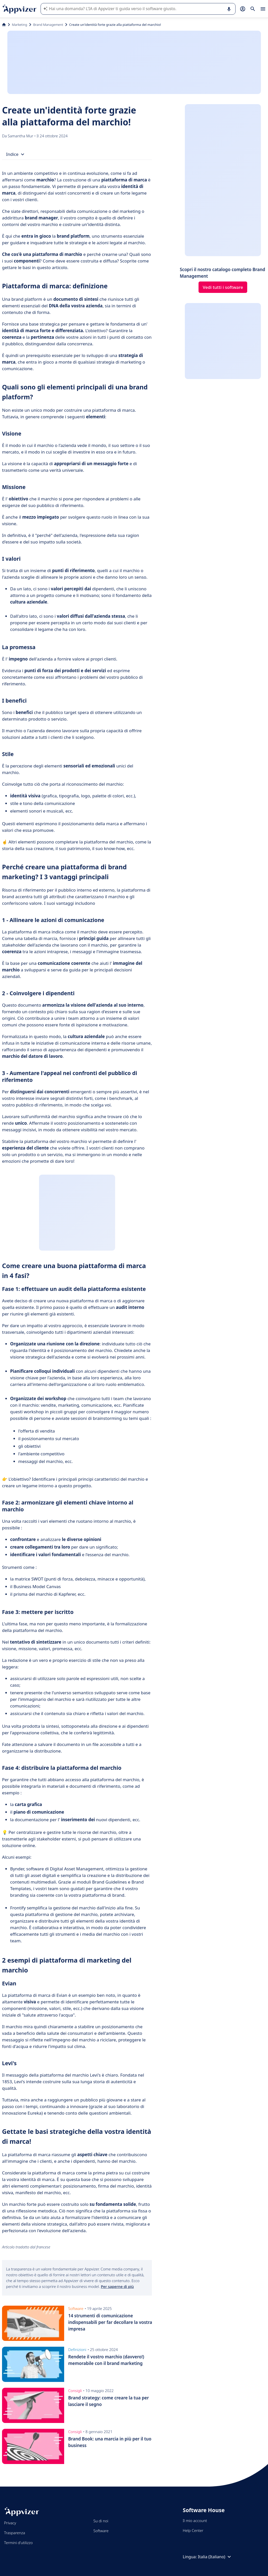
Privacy (10, 2522)
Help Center (193, 2530)
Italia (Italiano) (215, 2557)
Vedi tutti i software (223, 287)
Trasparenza (14, 2532)
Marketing (19, 24)
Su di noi (100, 2520)
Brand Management (48, 24)
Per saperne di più (117, 2286)
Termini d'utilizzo (18, 2542)
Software (101, 2530)
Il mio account (195, 2520)
